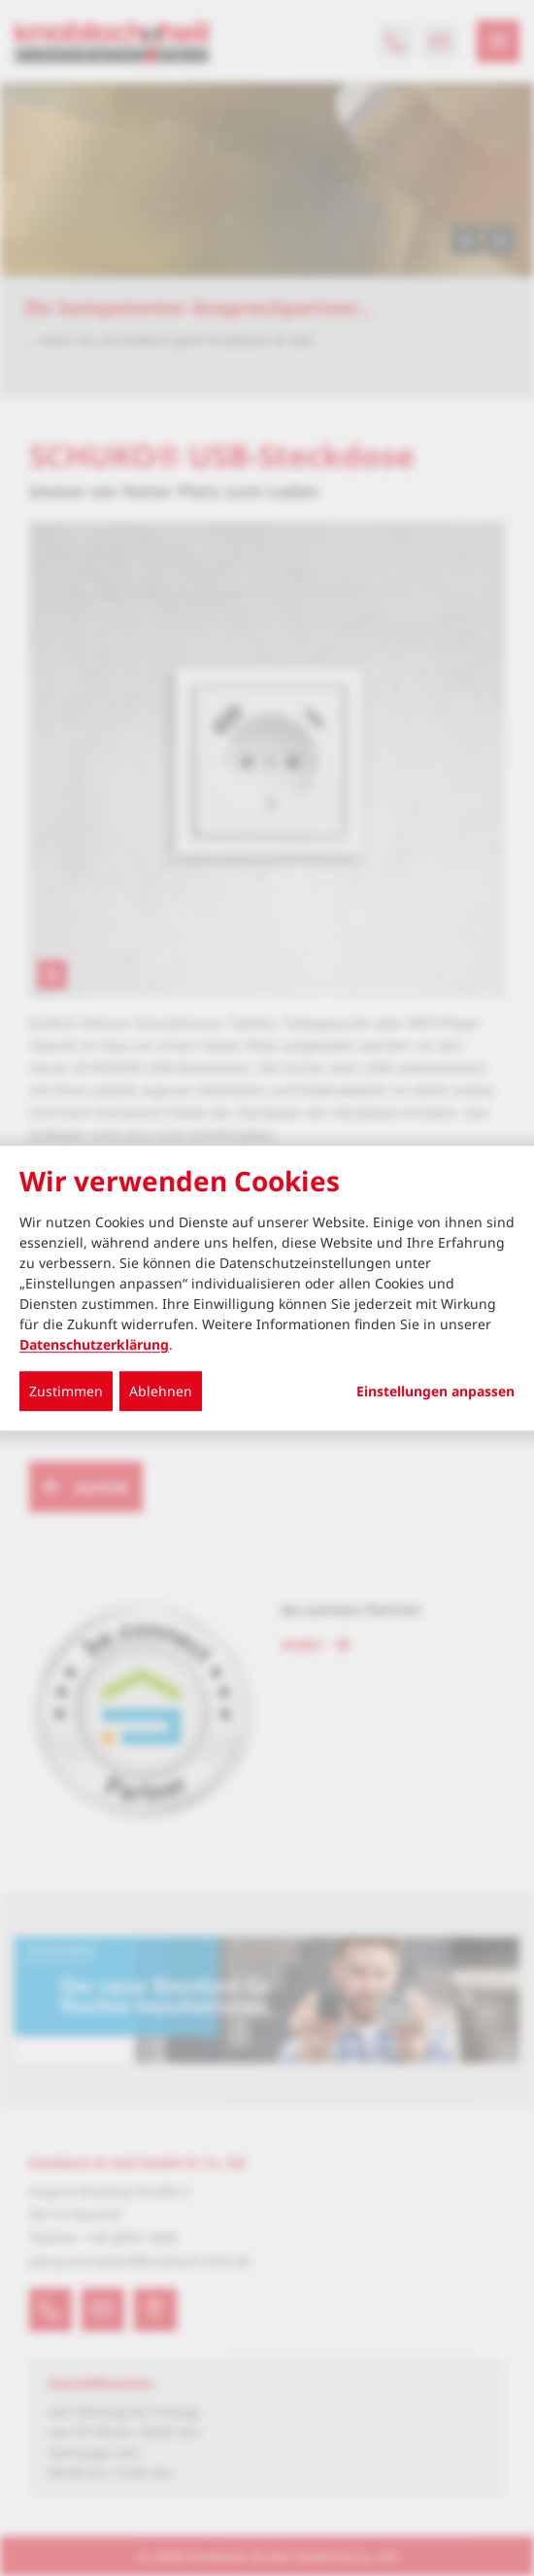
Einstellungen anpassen (435, 1391)
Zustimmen (66, 1391)
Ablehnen (160, 1391)
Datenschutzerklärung (94, 1344)
